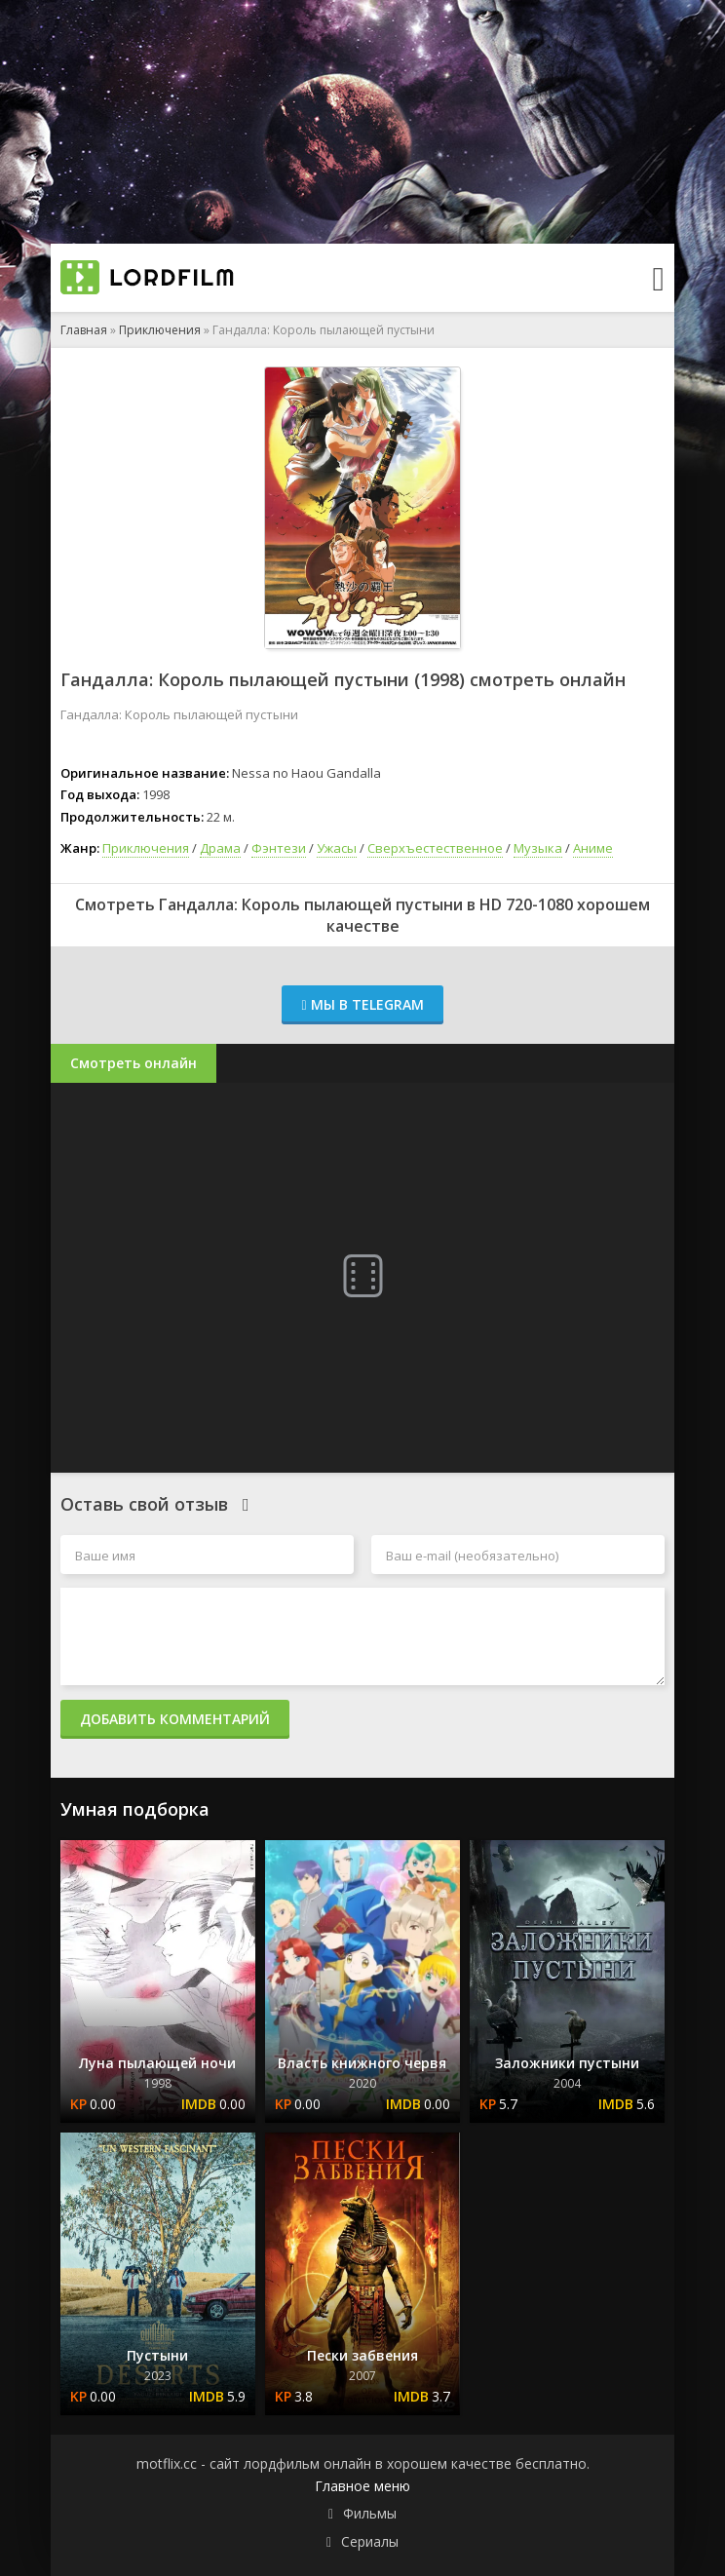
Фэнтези (278, 848)
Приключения (160, 330)
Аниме (593, 848)
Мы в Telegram (362, 1004)
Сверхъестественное (435, 848)
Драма (220, 848)
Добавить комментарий (175, 1719)
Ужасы (337, 848)
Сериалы (370, 2541)
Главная (83, 330)
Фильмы (370, 2513)
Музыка (538, 848)
